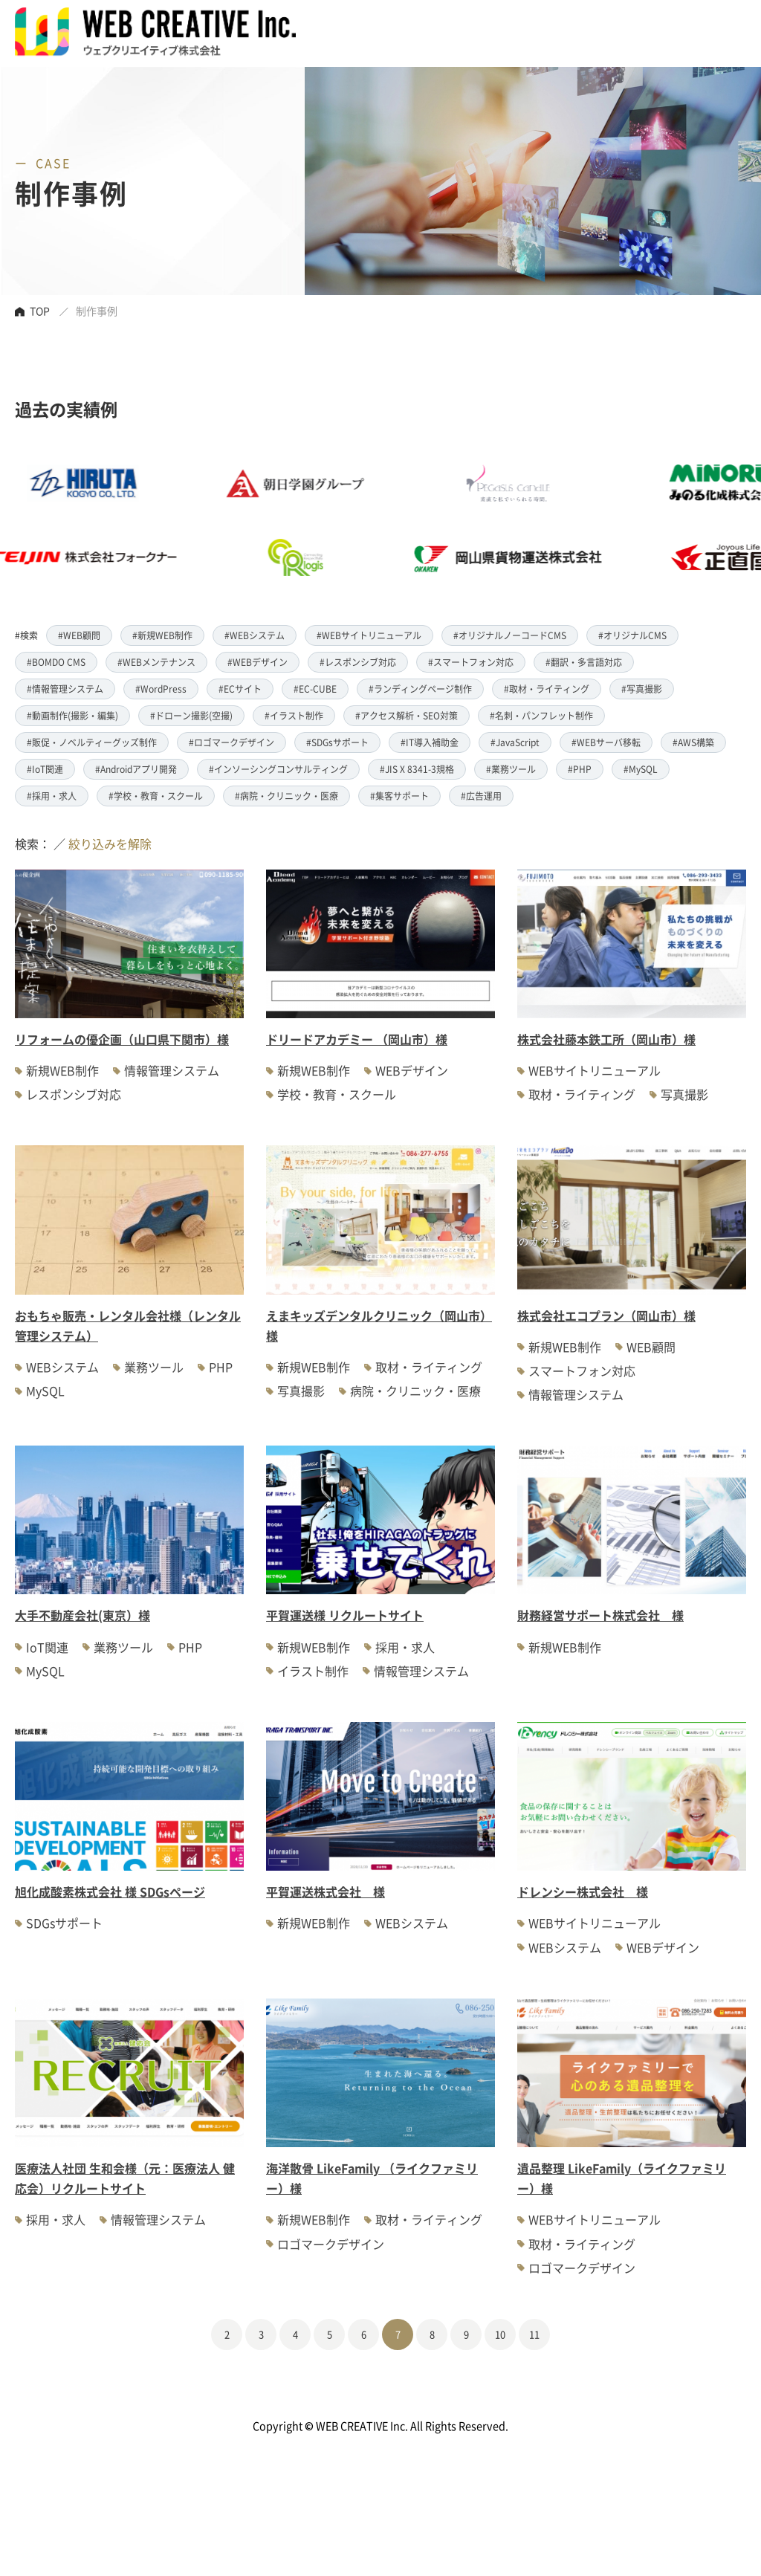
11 (534, 2334)
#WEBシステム (254, 635)
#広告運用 (481, 795)
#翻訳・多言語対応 (583, 662)
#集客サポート (399, 795)
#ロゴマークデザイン (231, 742)
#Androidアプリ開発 (136, 769)
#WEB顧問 (79, 635)
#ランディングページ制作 (420, 688)
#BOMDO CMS (56, 662)
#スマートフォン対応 (471, 662)
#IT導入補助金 (430, 742)
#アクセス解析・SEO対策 (406, 715)
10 (500, 2334)
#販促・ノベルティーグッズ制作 (92, 742)
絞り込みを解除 (110, 843)
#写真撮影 (641, 688)
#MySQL (641, 769)
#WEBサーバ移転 (606, 742)
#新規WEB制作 (162, 635)
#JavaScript (515, 742)
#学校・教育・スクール (156, 795)
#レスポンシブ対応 (358, 662)
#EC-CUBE (315, 688)
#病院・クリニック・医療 (286, 795)
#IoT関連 (45, 769)
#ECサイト (240, 688)
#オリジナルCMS (632, 635)
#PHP (580, 769)
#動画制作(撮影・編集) (72, 715)
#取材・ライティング (546, 688)
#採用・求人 (52, 795)
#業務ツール (511, 769)
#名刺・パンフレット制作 (541, 715)
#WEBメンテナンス (156, 662)
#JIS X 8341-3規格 (417, 769)
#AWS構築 (693, 742)
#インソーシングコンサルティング (278, 769)
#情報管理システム (65, 688)
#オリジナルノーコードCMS (509, 635)
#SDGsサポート (337, 742)
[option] (336, 520)
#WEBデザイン (257, 662)
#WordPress (161, 688)
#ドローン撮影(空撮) (191, 715)
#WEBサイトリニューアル (369, 635)
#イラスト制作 (294, 715)
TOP (40, 310)
